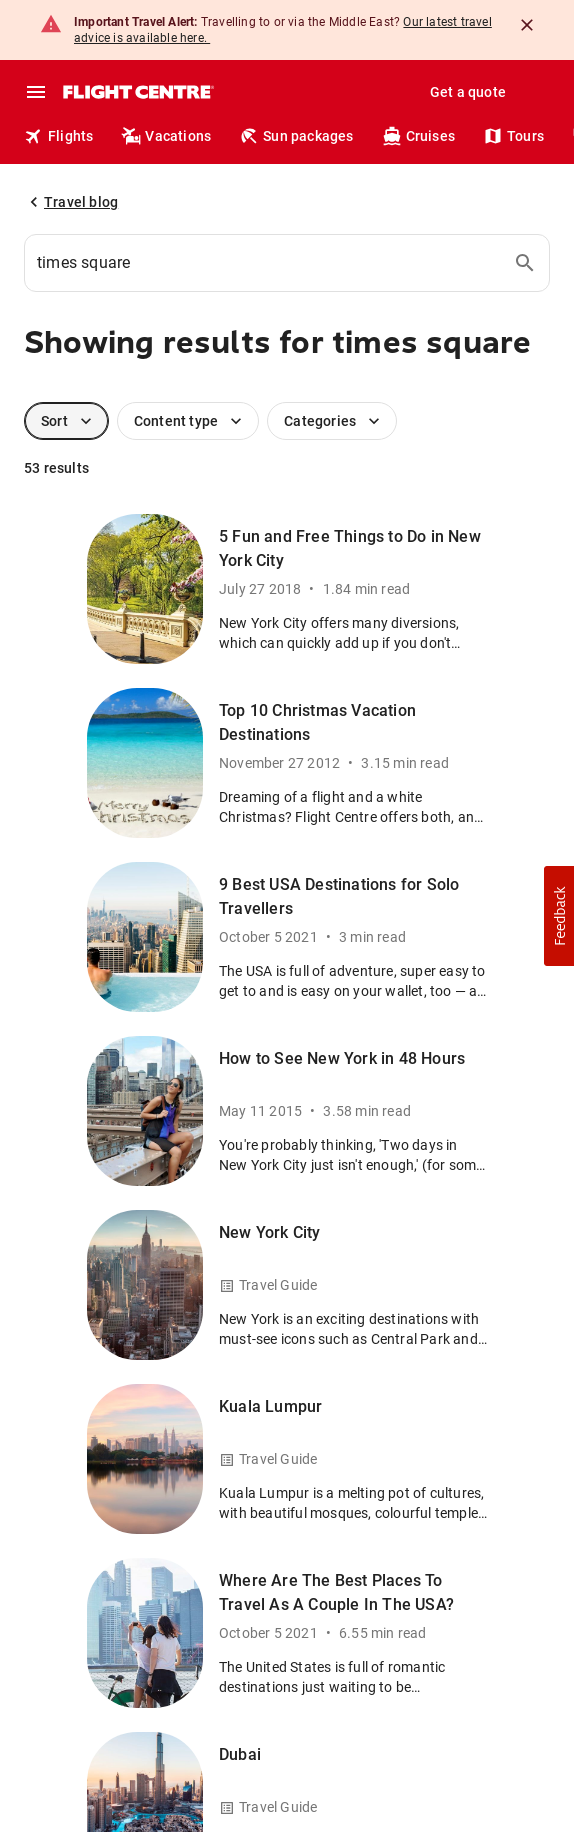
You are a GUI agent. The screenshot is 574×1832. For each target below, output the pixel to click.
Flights (58, 136)
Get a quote (468, 92)
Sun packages (296, 136)
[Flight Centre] (137, 92)
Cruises (418, 136)
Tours (513, 136)
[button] (559, 916)
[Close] (527, 25)
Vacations (166, 136)
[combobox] (287, 263)
